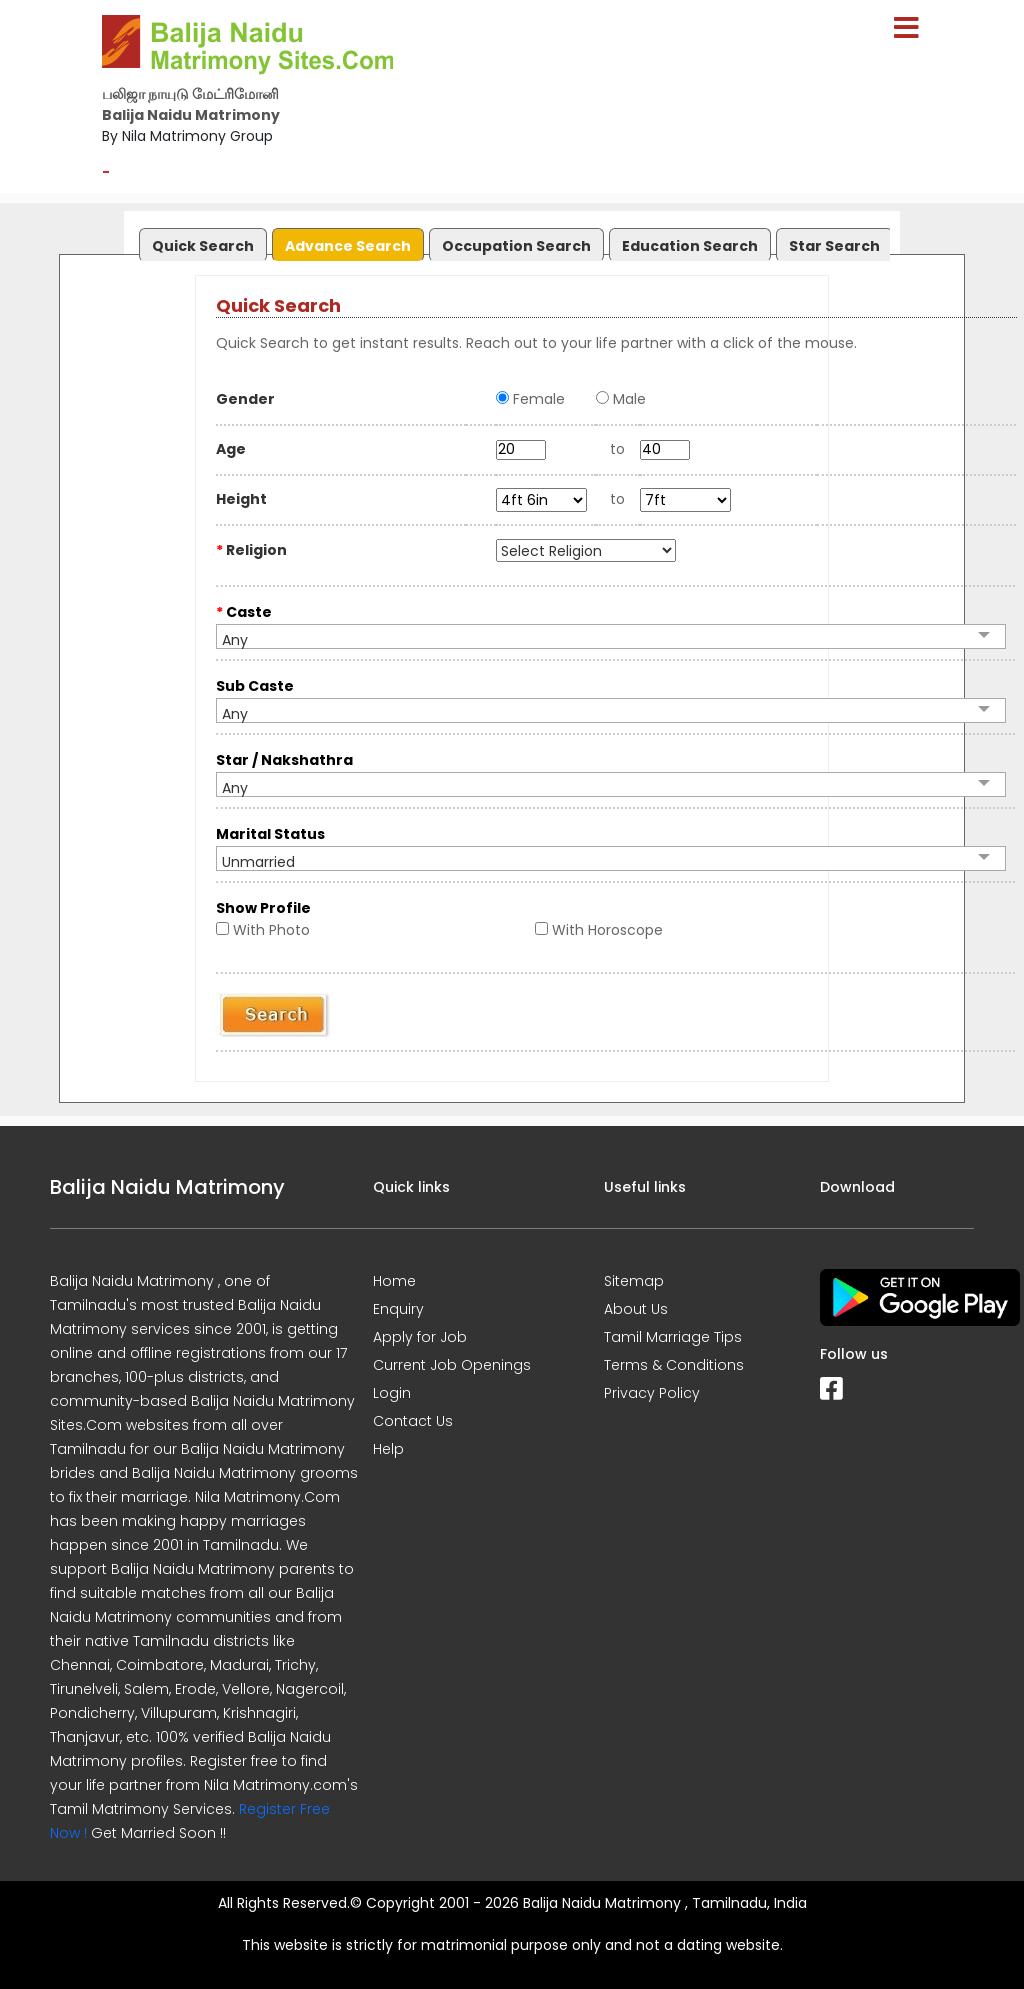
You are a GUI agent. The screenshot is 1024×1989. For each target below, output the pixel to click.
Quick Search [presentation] (203, 246)
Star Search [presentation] (834, 246)
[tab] (200, 240)
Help (388, 1449)
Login (392, 1393)
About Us (636, 1309)
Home (394, 1281)
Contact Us (413, 1421)
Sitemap (634, 1281)
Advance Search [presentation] (348, 246)
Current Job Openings (452, 1365)
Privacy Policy (652, 1393)
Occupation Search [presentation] (516, 246)
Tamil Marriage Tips (673, 1337)
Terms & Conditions (674, 1365)
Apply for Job (420, 1337)
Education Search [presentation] (690, 246)
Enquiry (398, 1309)
